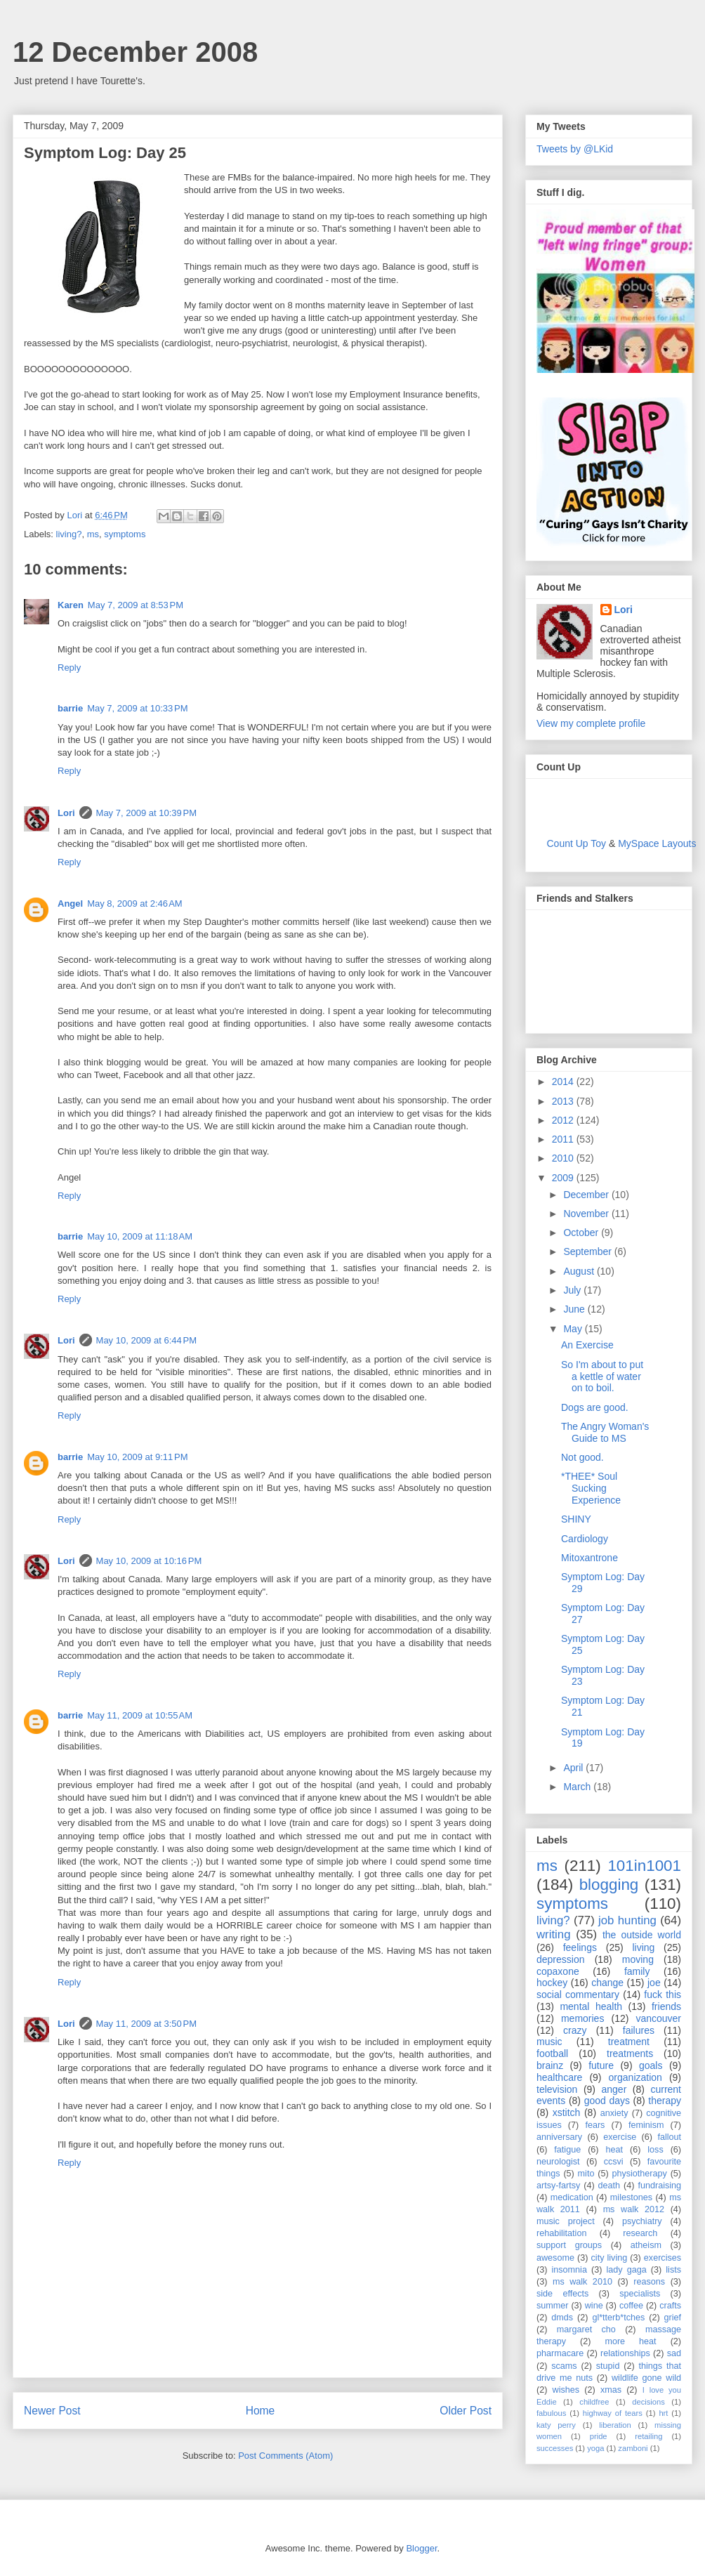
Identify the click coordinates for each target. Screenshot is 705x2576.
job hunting (627, 1920)
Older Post (466, 2411)
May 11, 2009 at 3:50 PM (146, 2023)
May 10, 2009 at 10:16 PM (149, 1561)
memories (582, 2018)
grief (673, 2317)
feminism (646, 2125)
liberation (615, 2425)
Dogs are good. (594, 1407)
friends (666, 2006)
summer (552, 2306)
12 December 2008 (135, 52)
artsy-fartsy (558, 2185)
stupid (608, 2366)
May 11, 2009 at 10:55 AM (139, 1715)
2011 (564, 1139)
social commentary (577, 1994)
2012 (564, 1120)
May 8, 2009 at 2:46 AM (135, 903)
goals (650, 2065)
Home (260, 2411)
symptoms (124, 534)
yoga (595, 2448)
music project (565, 2221)
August (579, 1271)
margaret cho (586, 2329)
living (643, 1947)
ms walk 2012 (633, 2209)
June (575, 1309)
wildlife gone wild (646, 2378)
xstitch (567, 2112)
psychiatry (642, 2221)
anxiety (614, 2113)
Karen (71, 605)
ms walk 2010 (582, 2282)
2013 (564, 1101)
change (607, 1982)
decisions (648, 2402)
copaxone (557, 1971)
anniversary (559, 2137)
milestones (631, 2197)
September (588, 1251)
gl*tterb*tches (618, 2317)
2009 (564, 1177)
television (556, 2089)
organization (635, 2077)
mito (586, 2174)
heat (614, 2150)
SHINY (576, 1519)
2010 (564, 1158)
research (640, 2233)
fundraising (659, 2185)
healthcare (559, 2077)
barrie (70, 708)
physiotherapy (639, 2174)
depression (560, 1959)
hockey (551, 1982)
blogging (609, 1884)
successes (554, 2448)
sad (674, 2353)
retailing (648, 2436)
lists (673, 2270)
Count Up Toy (577, 843)
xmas (610, 2390)
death (609, 2185)
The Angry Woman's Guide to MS (605, 1432)
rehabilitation (561, 2233)
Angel (70, 903)
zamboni (632, 2448)
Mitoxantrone (589, 1557)
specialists (639, 2294)
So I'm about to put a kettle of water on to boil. (602, 1376)
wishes (566, 2390)
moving (638, 1959)
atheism (646, 2245)
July (573, 1290)
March (578, 1786)
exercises (662, 2258)
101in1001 (644, 1865)
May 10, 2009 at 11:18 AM (139, 1236)
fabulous (551, 2413)
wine (594, 2306)
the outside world (641, 1934)
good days (607, 2100)
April (574, 1767)
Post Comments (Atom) (285, 2455)
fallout (669, 2137)
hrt (663, 2413)
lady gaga (627, 2270)
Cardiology (584, 1538)
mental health (591, 2006)
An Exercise (587, 1345)
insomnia (569, 2270)
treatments (630, 2053)
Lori (66, 813)
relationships (625, 2353)
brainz (549, 2065)
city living (609, 2258)
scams (563, 2366)
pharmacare (560, 2353)
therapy (664, 2100)
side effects (562, 2294)
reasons (649, 2282)
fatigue (567, 2150)
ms (93, 534)
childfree (594, 2402)
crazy (574, 2030)
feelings (580, 1947)
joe (654, 1982)
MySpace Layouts (657, 843)
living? (69, 534)
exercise (619, 2137)
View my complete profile (590, 723)
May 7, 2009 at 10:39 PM (146, 813)
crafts (670, 2306)
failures (638, 2030)
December (587, 1194)
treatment (629, 2041)
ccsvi (614, 2162)
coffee (631, 2306)
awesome (555, 2258)
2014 (564, 1081)
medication (572, 2197)
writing (553, 1934)
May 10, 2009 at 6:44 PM (146, 1340)
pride (598, 2436)
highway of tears (613, 2413)
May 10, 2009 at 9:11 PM (137, 1457)
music (549, 2041)
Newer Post (52, 2411)
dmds (562, 2317)
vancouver (658, 2018)
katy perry (556, 2425)
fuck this (662, 1994)
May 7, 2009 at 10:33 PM (137, 708)
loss (655, 2150)
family (637, 1971)
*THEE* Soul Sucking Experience (591, 1488)
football (552, 2053)
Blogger (421, 2548)
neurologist (558, 2162)
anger (614, 2089)
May (573, 1328)
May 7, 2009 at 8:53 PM (135, 605)
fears (595, 2125)
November (587, 1213)
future (601, 2065)
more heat (630, 2341)
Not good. (582, 1457)
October (582, 1232)
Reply (69, 667)
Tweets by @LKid (574, 149)
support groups (569, 2245)
